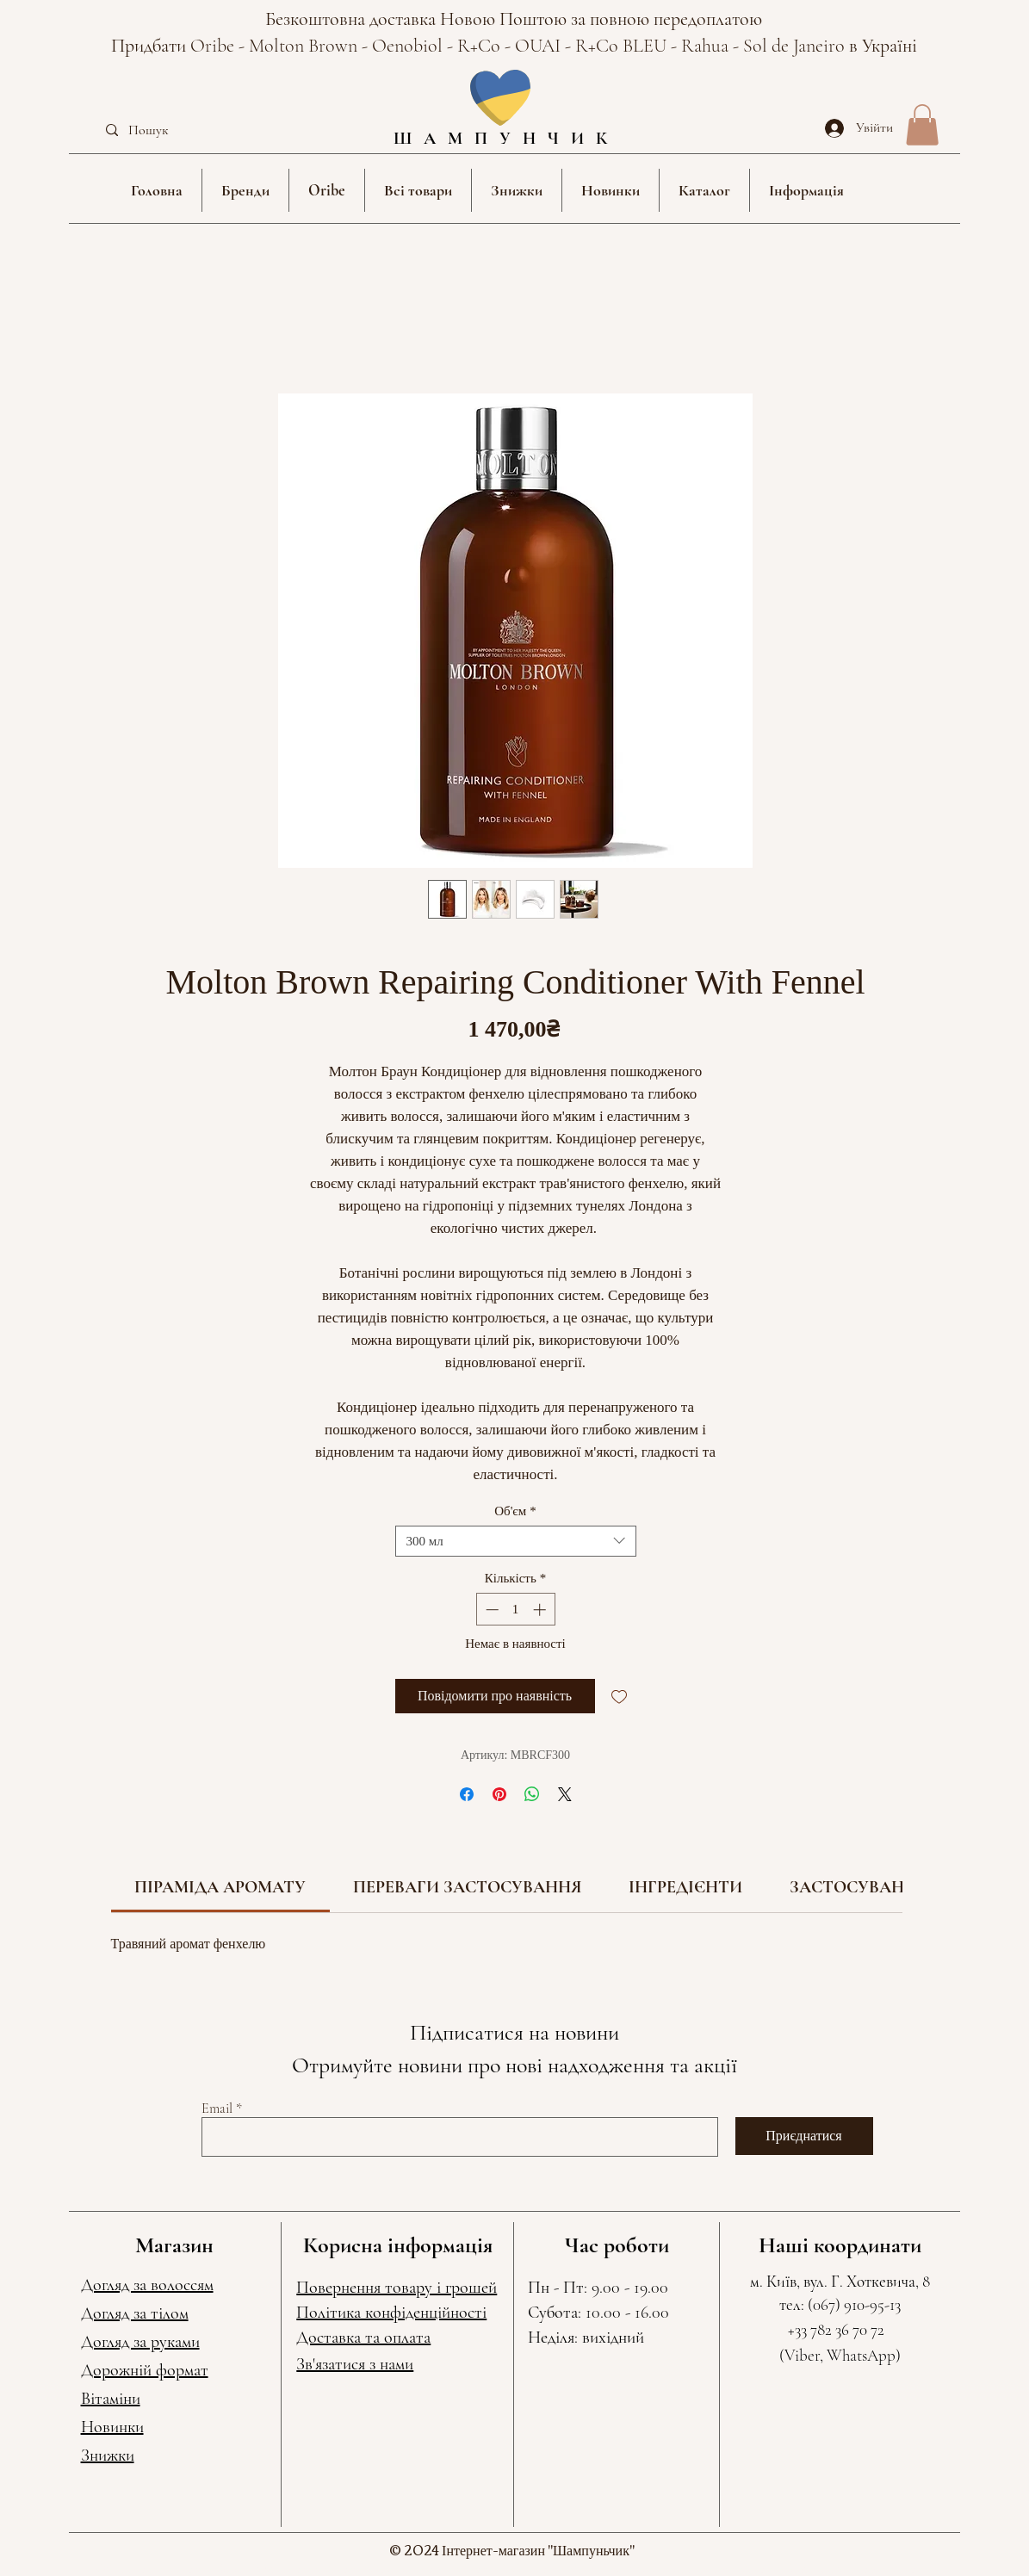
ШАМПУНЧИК (506, 138)
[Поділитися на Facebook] (466, 1794)
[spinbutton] (515, 1609)
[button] (245, 190)
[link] (220, 1887)
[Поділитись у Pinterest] (499, 1794)
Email (216, 2108)
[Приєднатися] (804, 2136)
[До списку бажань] (619, 1696)
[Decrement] (490, 1609)
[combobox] (515, 1541)
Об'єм (515, 1511)
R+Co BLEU (623, 45)
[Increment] (541, 1609)
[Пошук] (177, 130)
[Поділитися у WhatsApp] (532, 1794)
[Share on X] (565, 1794)
